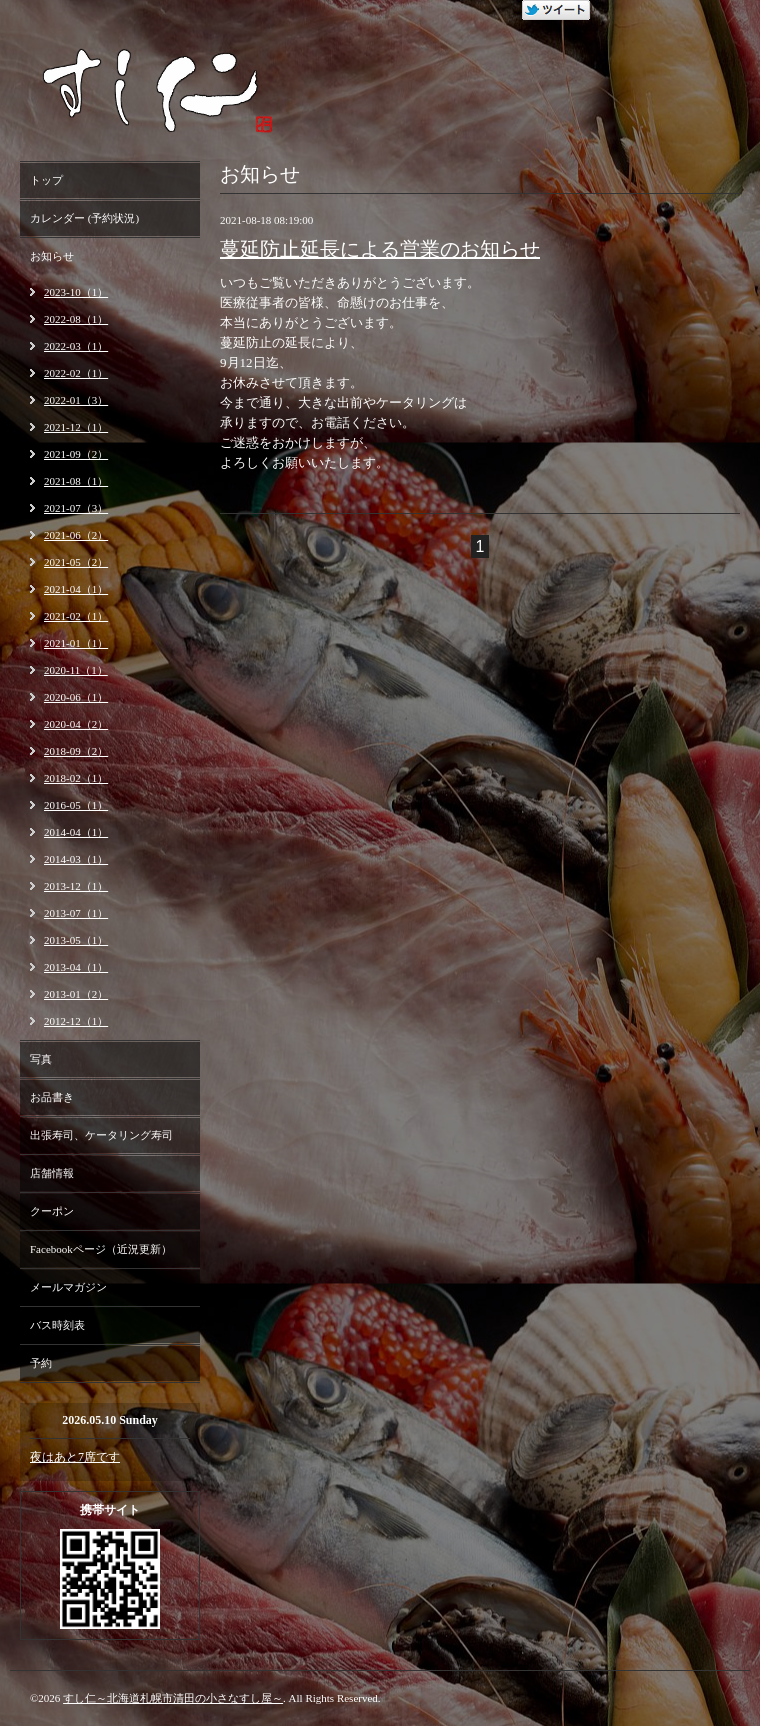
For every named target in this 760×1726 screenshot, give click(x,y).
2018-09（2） (76, 751)
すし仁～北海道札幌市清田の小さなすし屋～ (173, 1698)
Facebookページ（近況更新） (101, 1249)
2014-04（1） (76, 832)
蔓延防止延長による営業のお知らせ (380, 249)
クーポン (52, 1211)
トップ (46, 180)
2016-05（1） (76, 805)
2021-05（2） (76, 562)
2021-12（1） (76, 427)
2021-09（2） (76, 454)
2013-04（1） (76, 967)
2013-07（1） (76, 913)
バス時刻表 (57, 1325)
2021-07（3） (76, 508)
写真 (41, 1059)
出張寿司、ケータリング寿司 (101, 1135)
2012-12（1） (76, 1021)
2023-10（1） (76, 292)
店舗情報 (52, 1173)
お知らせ (52, 256)
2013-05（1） (76, 940)
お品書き (52, 1097)
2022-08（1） (76, 319)
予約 (41, 1363)
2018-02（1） (76, 778)
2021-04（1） (76, 589)
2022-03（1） (76, 346)
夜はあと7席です (75, 1457)
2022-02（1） (76, 373)
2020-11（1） (76, 670)
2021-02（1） (76, 616)
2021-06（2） (76, 535)
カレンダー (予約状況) (84, 218)
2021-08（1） (76, 481)
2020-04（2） (76, 724)
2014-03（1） (76, 859)
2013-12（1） (76, 886)
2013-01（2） (76, 994)
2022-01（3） (76, 400)
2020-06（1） (76, 697)
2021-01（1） (76, 643)
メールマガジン (68, 1287)
